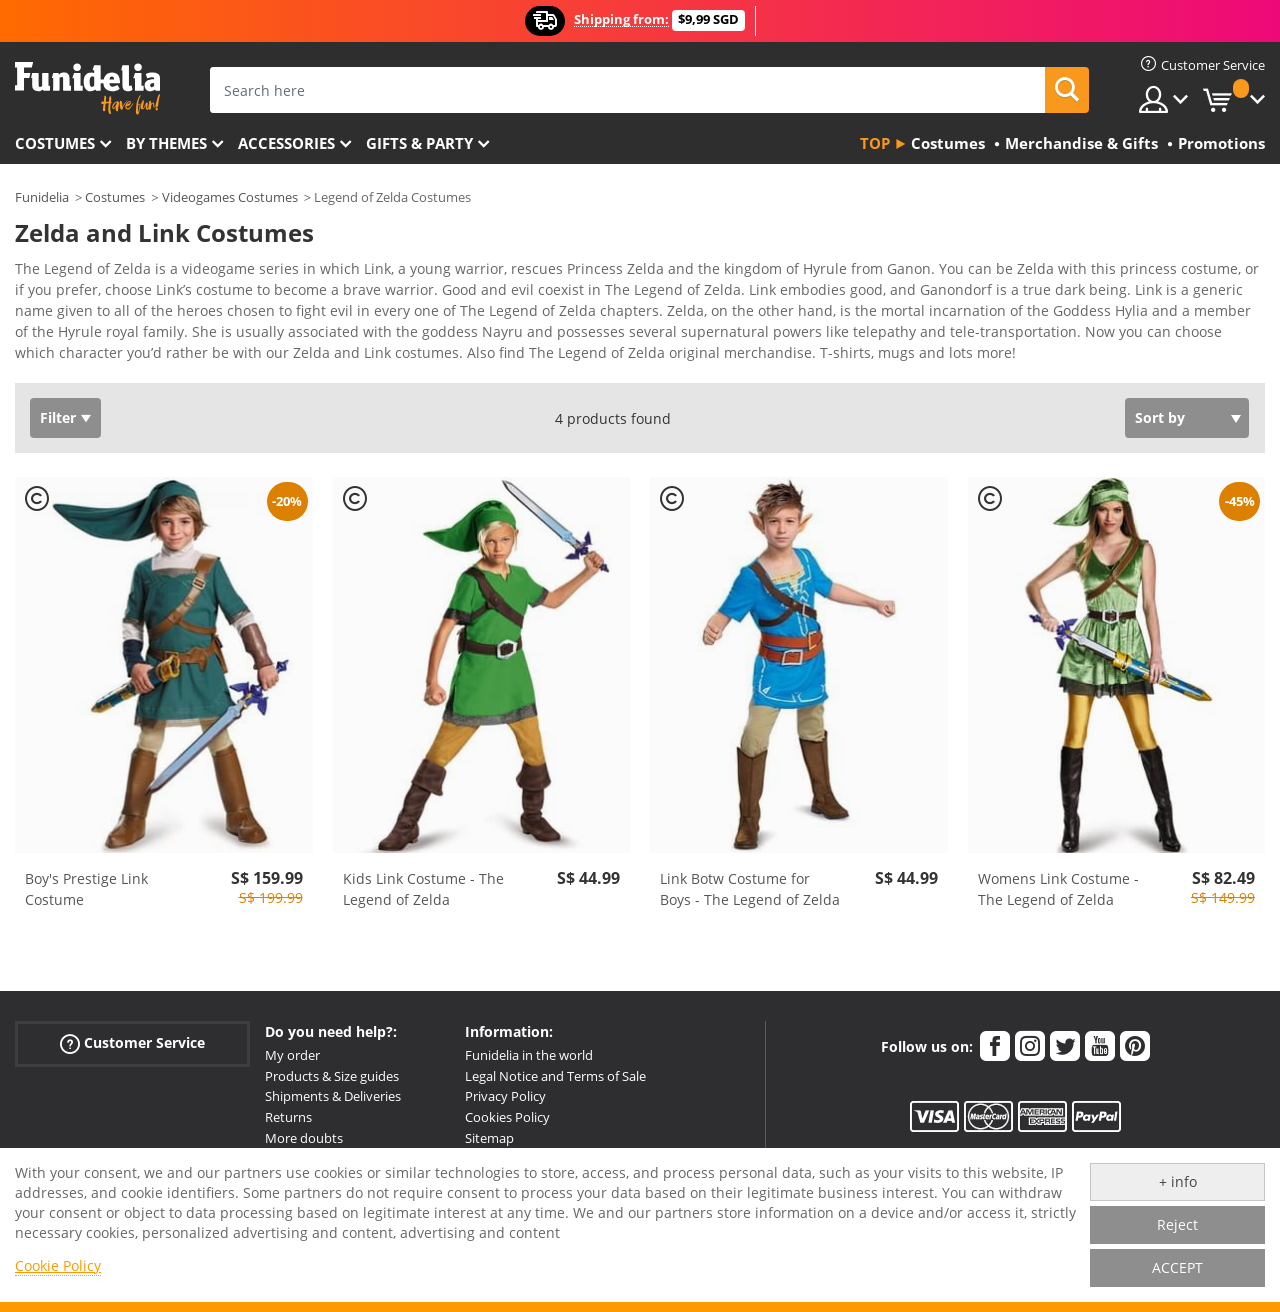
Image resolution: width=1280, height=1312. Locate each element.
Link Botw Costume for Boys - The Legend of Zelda (750, 889)
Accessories (286, 143)
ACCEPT (1177, 1267)
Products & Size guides (332, 1076)
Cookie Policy (58, 1265)
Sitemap (489, 1138)
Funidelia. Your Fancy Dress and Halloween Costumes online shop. (87, 88)
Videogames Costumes (230, 197)
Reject (1177, 1224)
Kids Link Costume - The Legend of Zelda (423, 889)
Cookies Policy (507, 1117)
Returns (288, 1117)
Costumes (55, 143)
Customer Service (132, 1043)
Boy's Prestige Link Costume (86, 889)
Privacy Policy (505, 1096)
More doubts (304, 1138)
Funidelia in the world (529, 1055)
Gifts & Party (419, 143)
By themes (166, 143)
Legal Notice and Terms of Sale (555, 1076)
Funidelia (42, 197)
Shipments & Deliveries (333, 1096)
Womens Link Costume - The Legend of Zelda (1058, 889)
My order (292, 1055)
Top (875, 143)
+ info (1178, 1181)
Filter (58, 417)
